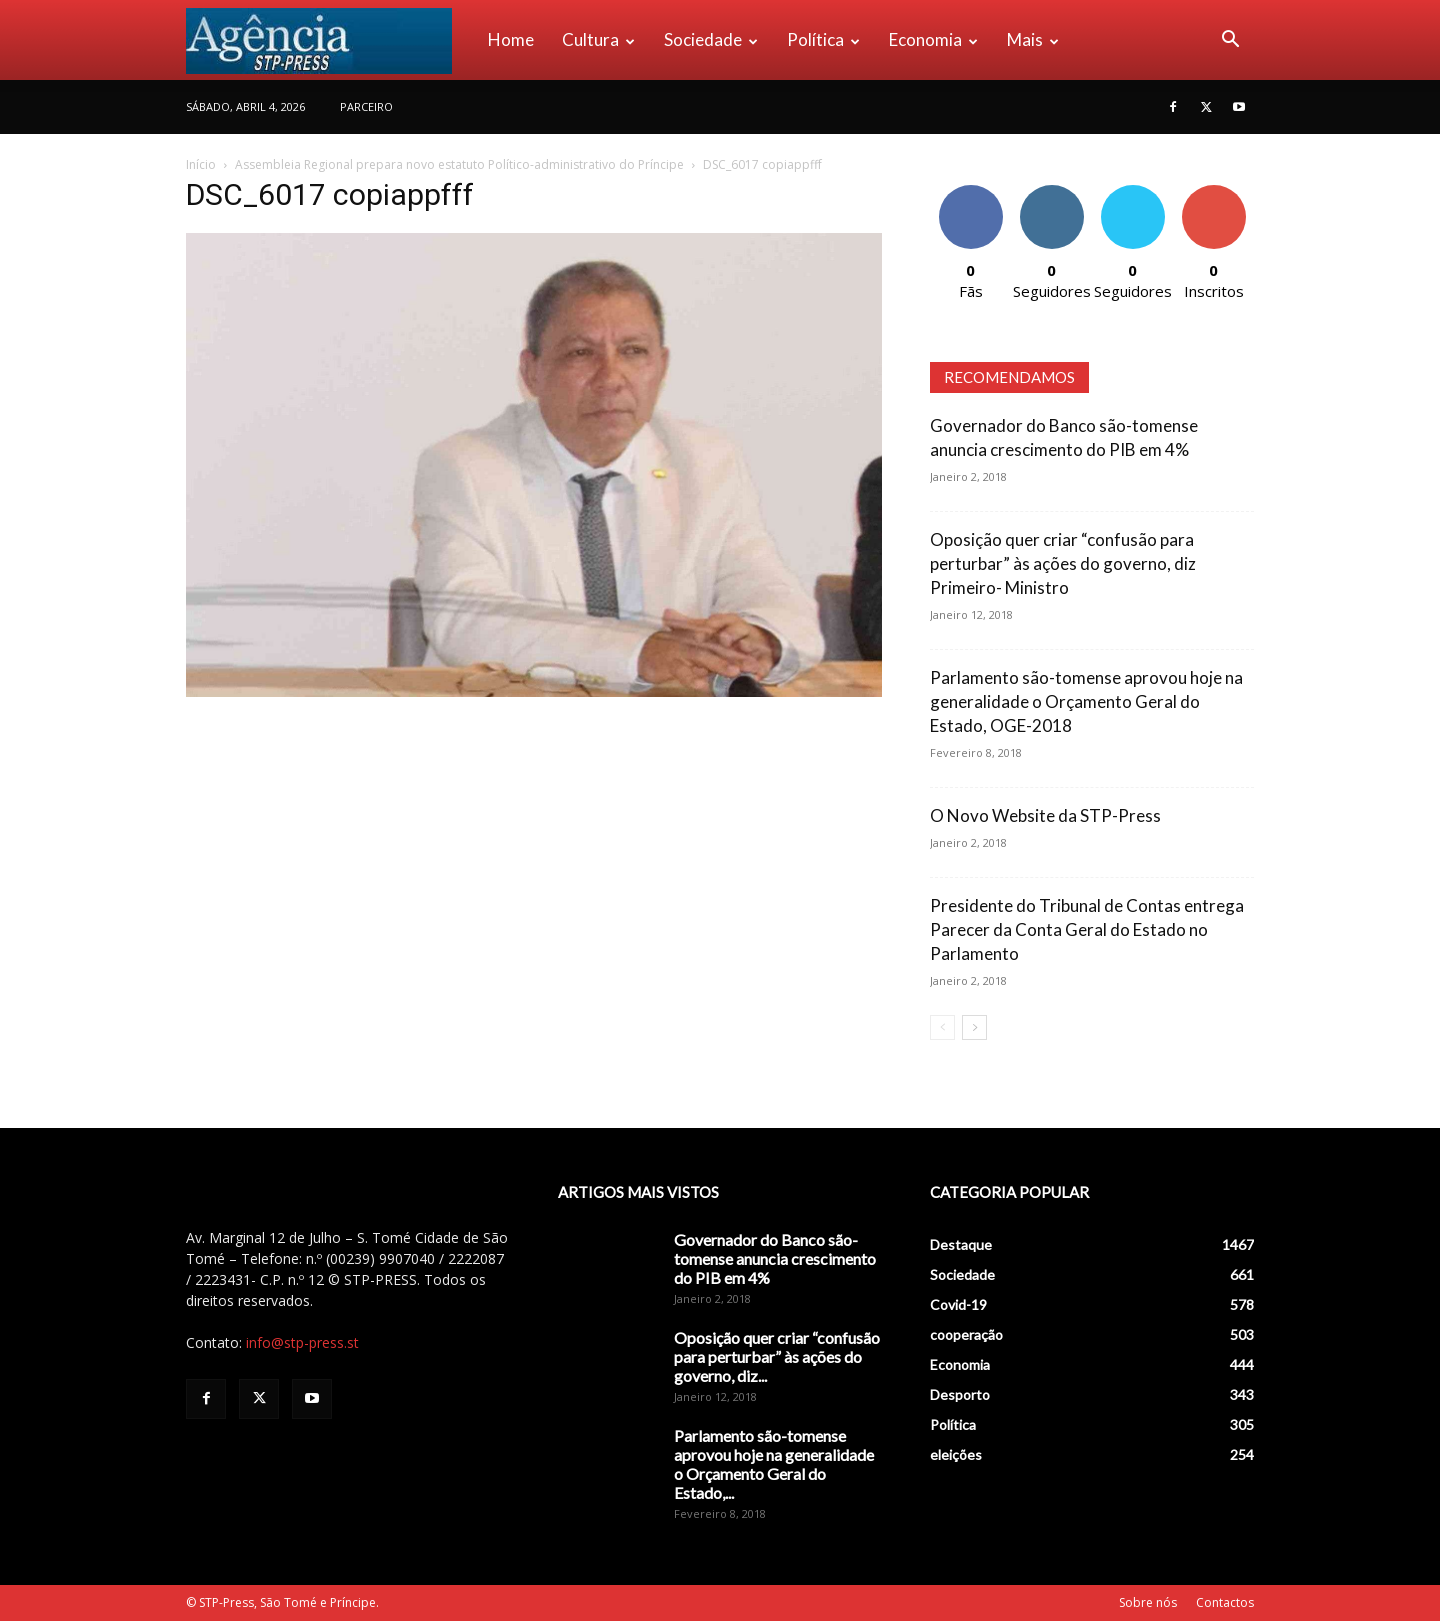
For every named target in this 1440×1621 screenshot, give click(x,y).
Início (201, 164)
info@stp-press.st (302, 1342)
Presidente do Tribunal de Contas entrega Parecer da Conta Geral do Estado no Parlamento (1087, 929)
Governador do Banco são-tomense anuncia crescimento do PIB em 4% (775, 1258)
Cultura (598, 39)
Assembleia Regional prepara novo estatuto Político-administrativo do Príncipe (459, 164)
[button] (1230, 41)
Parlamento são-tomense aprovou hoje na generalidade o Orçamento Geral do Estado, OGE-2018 (1086, 701)
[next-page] (974, 1027)
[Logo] (330, 40)
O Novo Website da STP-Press (1045, 815)
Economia (933, 39)
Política (823, 39)
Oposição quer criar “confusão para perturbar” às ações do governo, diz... (777, 1356)
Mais (1033, 39)
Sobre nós (1148, 1602)
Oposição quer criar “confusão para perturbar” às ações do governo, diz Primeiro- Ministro (1063, 563)
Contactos (1225, 1602)
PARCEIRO (366, 106)
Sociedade (711, 39)
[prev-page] (942, 1027)
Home (511, 39)
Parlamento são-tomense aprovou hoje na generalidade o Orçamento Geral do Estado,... (774, 1464)
